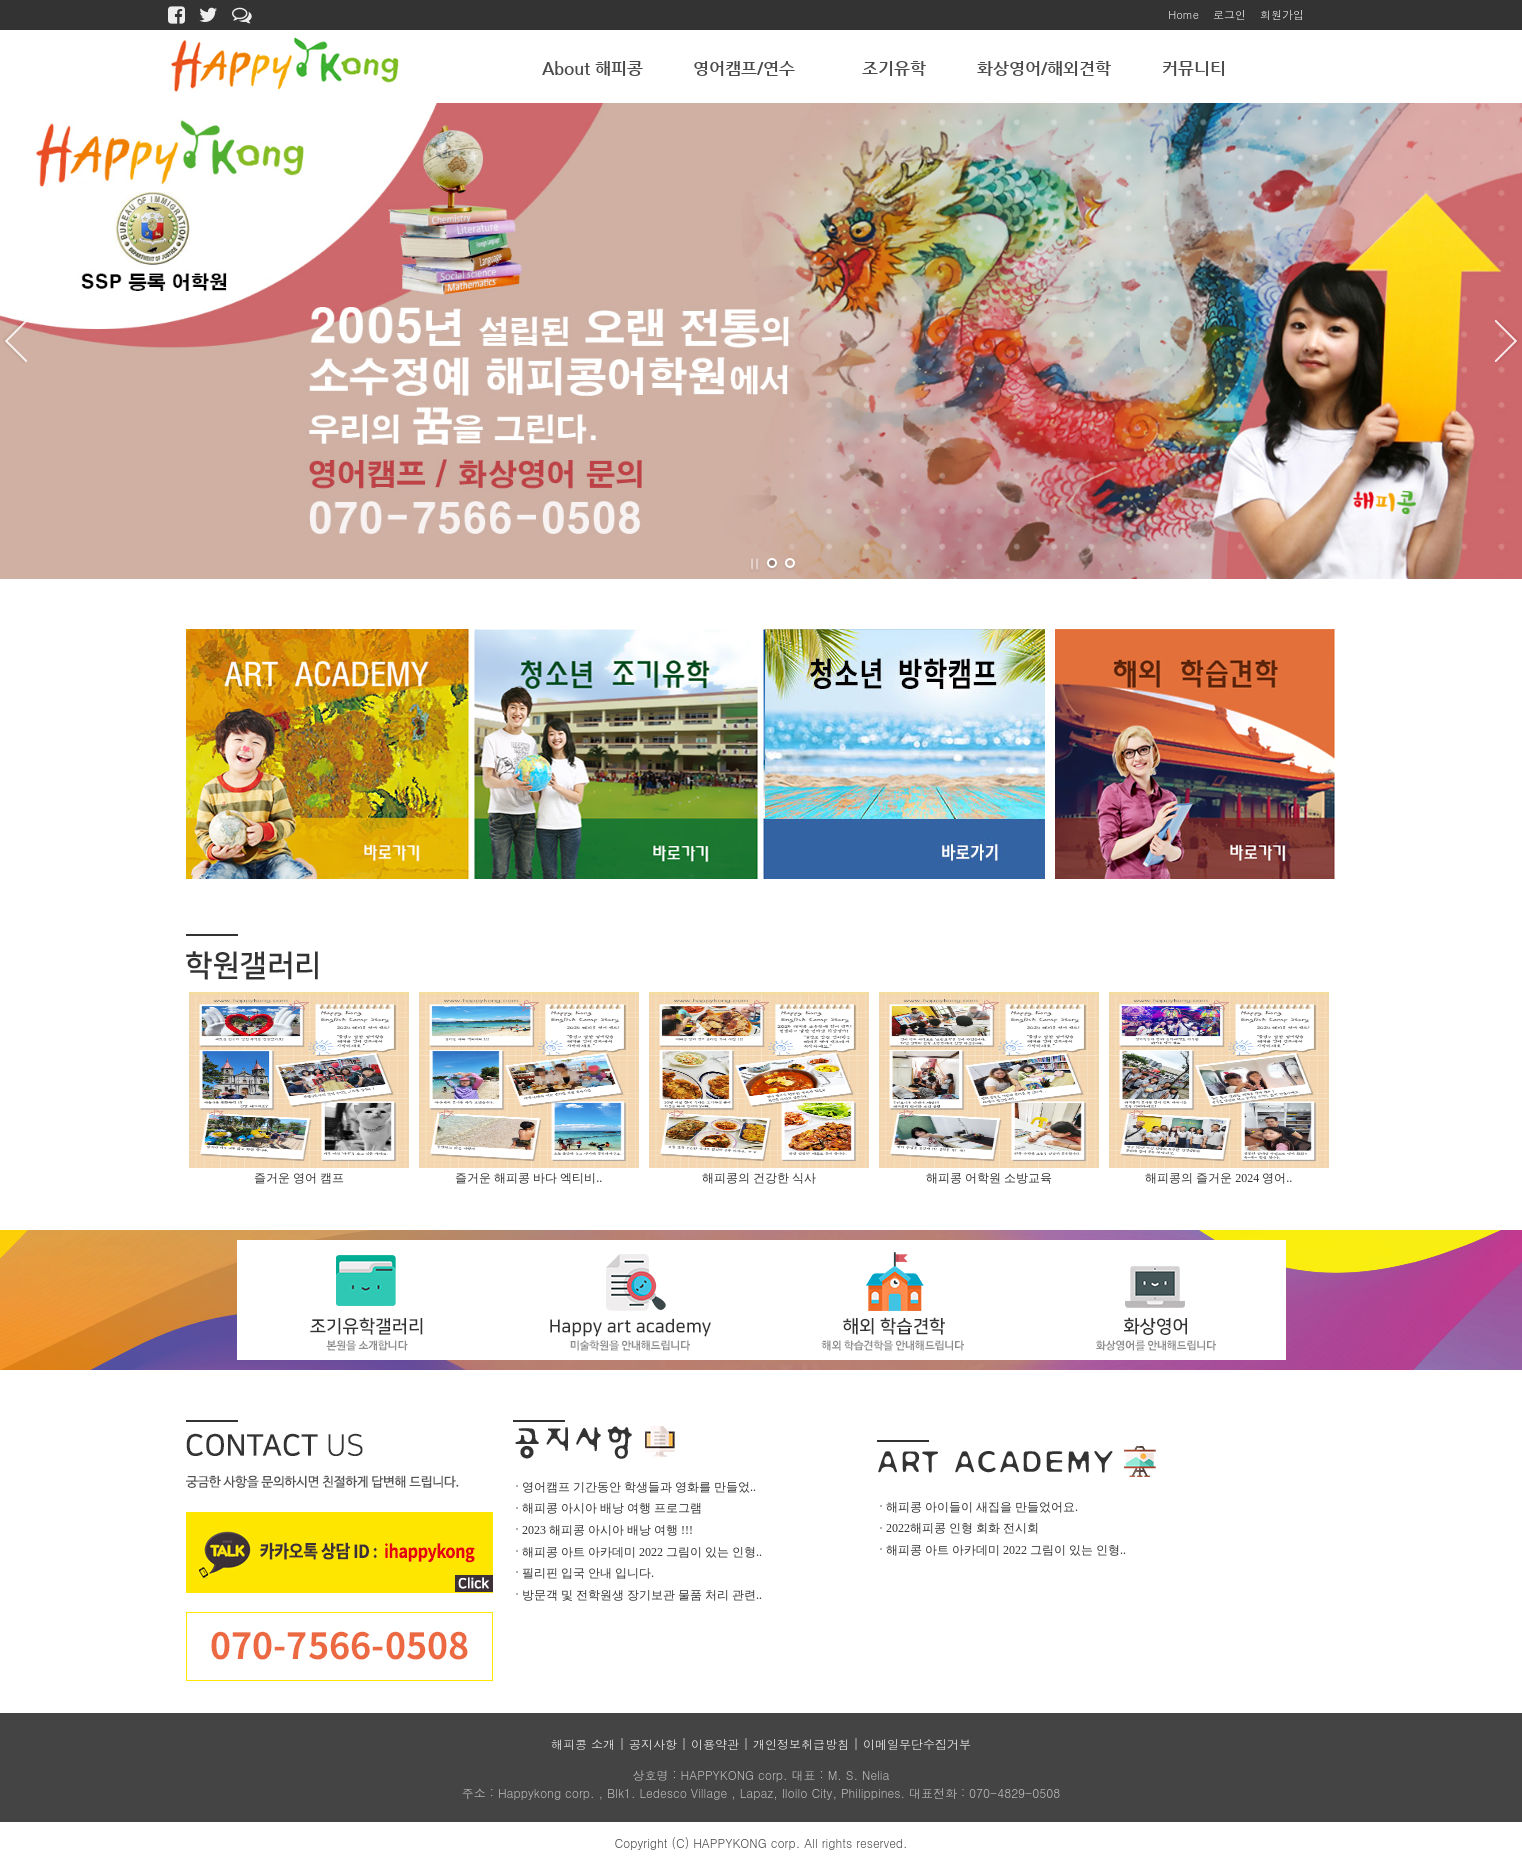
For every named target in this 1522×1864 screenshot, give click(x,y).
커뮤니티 (1194, 68)
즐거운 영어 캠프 (299, 1178)
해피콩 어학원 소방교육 (989, 1178)
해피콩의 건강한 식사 (759, 1178)
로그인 (1229, 14)
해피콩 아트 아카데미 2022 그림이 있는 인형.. (642, 1552)
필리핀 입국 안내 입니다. (588, 1573)
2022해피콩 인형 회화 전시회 (962, 1528)
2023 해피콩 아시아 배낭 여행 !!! (607, 1530)
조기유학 (894, 68)
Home (1183, 14)
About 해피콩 (592, 68)
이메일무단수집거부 (917, 1743)
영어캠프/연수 (744, 68)
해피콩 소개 (583, 1743)
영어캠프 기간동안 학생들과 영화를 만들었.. (639, 1487)
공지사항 (653, 1743)
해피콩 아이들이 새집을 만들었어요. (982, 1507)
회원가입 (1282, 14)
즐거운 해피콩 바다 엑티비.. (528, 1178)
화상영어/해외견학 (1044, 68)
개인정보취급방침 (801, 1743)
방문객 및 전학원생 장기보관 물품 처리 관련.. (642, 1595)
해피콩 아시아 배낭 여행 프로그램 (612, 1508)
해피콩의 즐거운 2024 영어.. (1218, 1178)
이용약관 (715, 1743)
